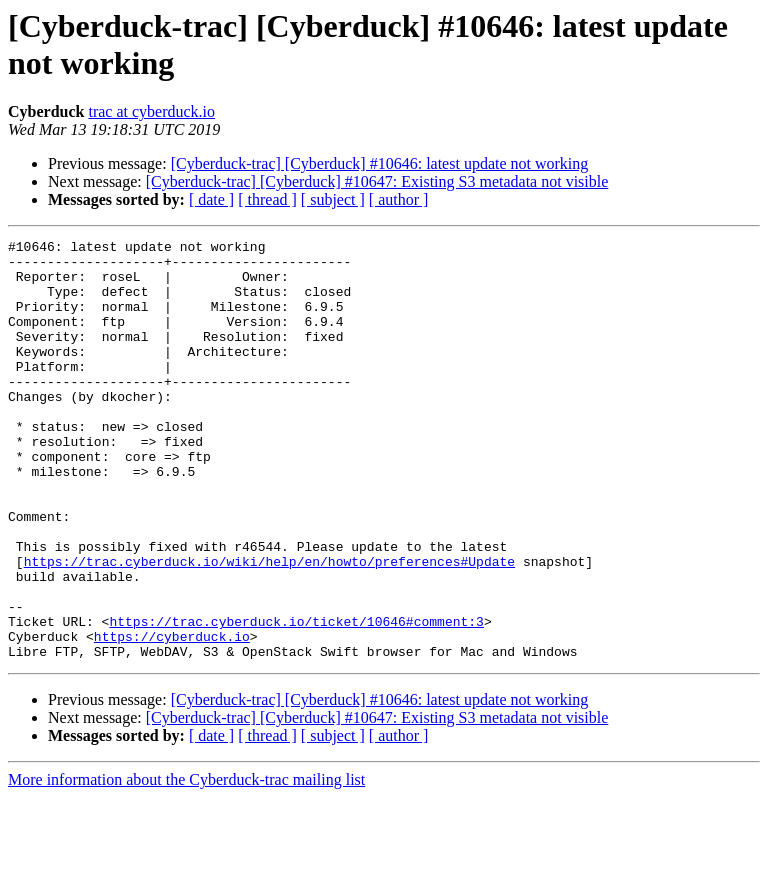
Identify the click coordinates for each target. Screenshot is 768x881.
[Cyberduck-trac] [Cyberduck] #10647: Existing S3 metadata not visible (377, 181)
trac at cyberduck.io (151, 111)
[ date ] (211, 199)
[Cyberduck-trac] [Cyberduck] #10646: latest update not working (380, 163)
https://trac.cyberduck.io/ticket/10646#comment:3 (296, 699)
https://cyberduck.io (172, 717)
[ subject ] (333, 199)
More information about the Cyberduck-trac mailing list (186, 863)
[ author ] (399, 199)
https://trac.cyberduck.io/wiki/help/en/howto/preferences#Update (269, 627)
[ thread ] (267, 199)
